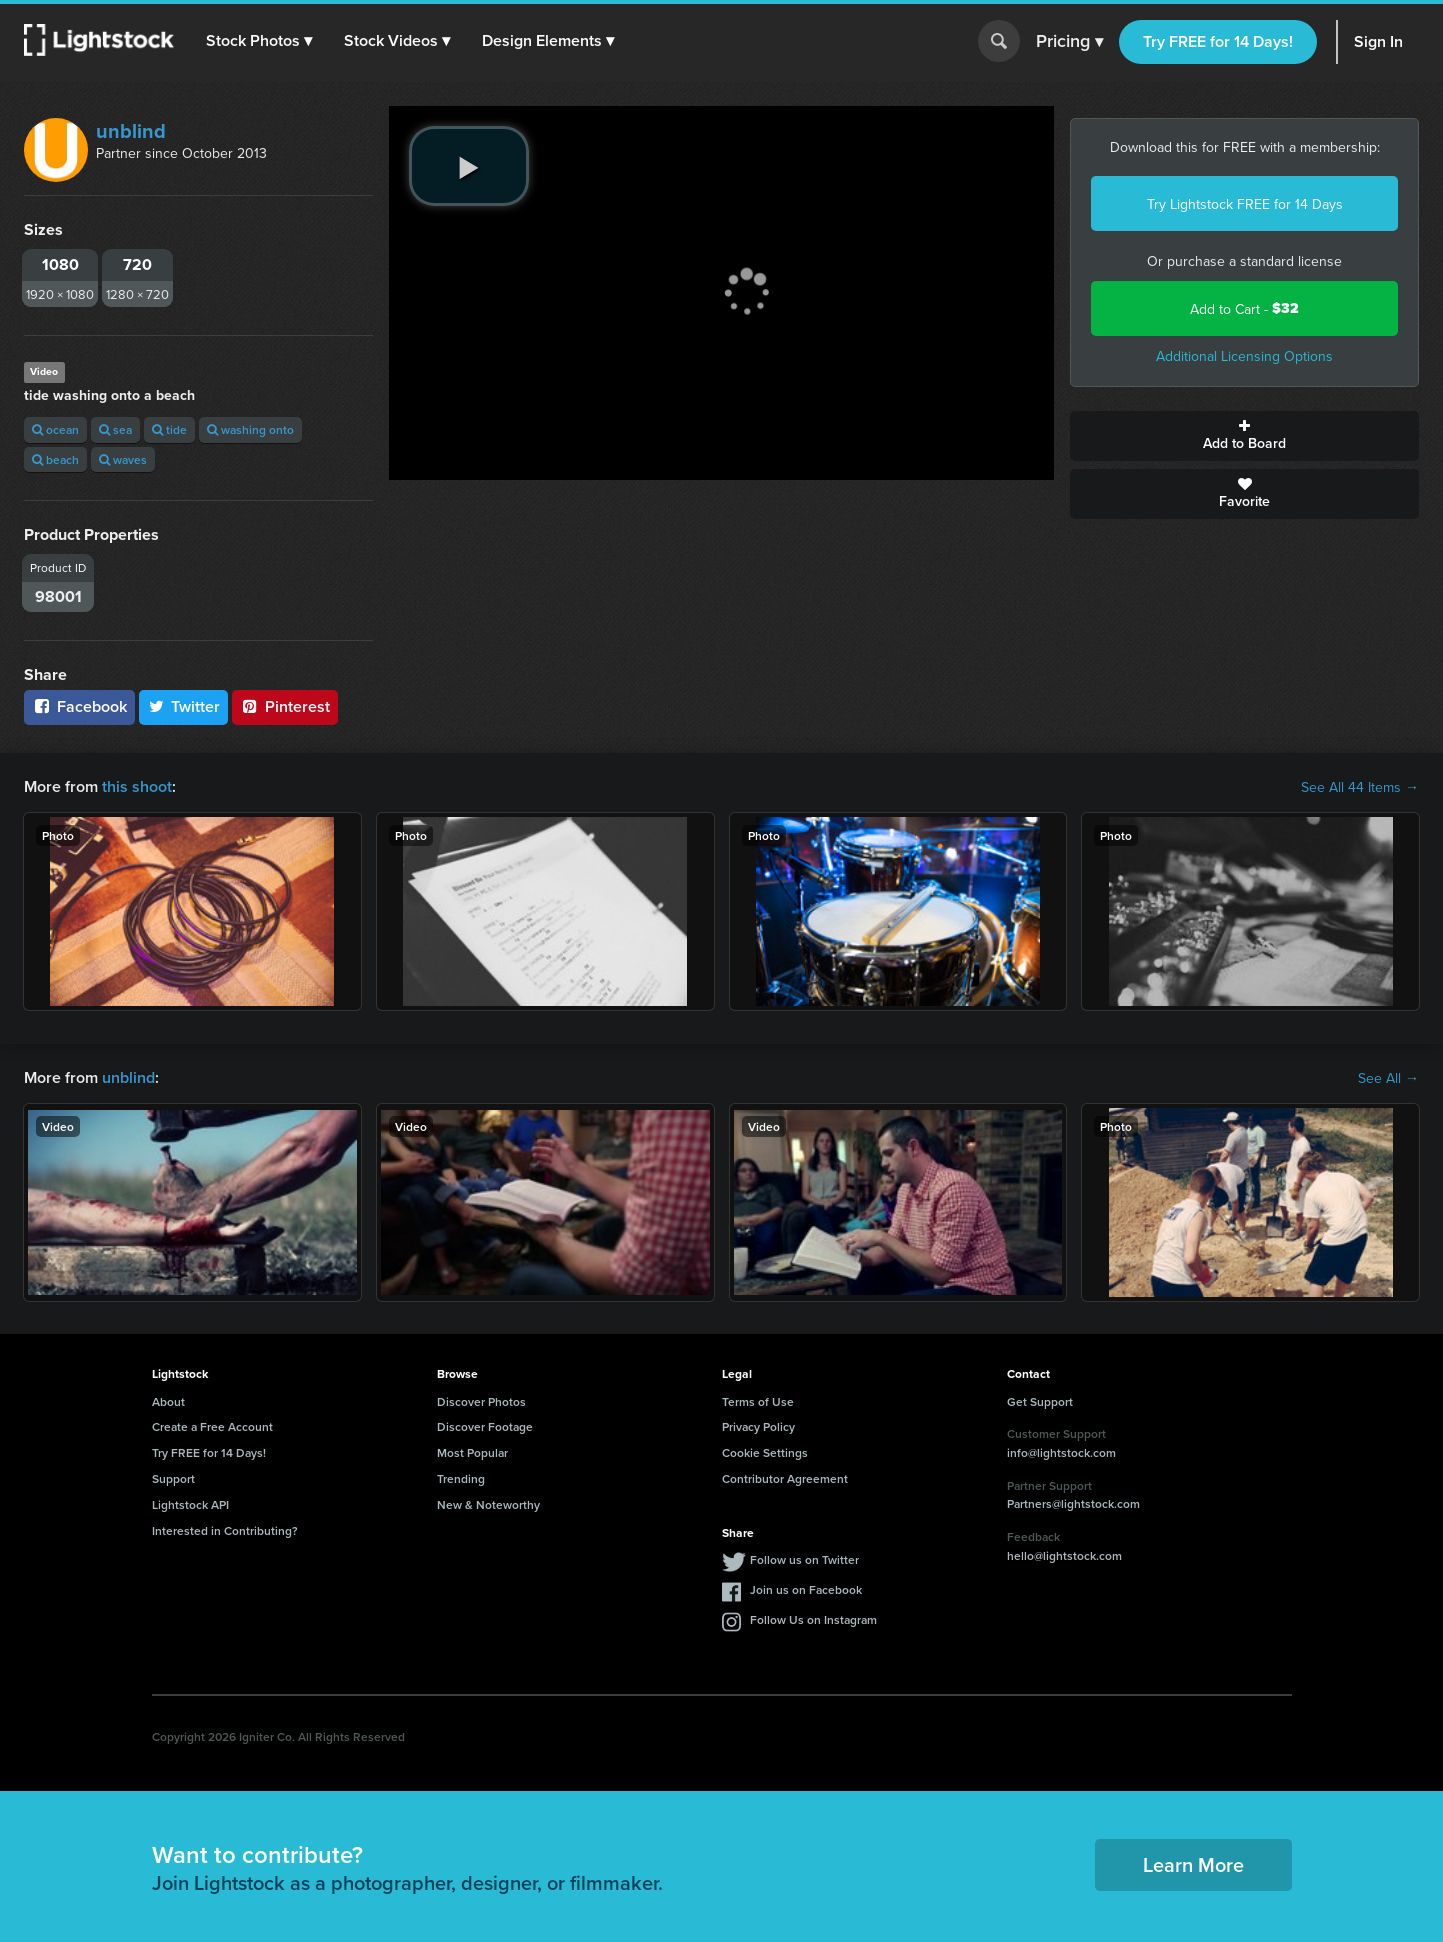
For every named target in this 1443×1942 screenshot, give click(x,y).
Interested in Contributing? (225, 1530)
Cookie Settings (765, 1452)
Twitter (184, 706)
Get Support (1040, 1401)
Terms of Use (758, 1401)
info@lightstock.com (1061, 1452)
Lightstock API (190, 1504)
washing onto (250, 429)
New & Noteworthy (488, 1504)
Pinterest (285, 706)
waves (123, 459)
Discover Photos (481, 1401)
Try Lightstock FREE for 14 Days (1245, 204)
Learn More (1193, 1864)
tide (169, 429)
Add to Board (1244, 436)
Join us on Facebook (806, 1589)
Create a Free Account (212, 1426)
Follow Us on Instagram (813, 1619)
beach (55, 459)
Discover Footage (485, 1426)
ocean (55, 429)
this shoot (137, 786)
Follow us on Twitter (804, 1559)
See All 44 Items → (1360, 787)
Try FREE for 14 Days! (1218, 41)
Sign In (1378, 41)
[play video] (469, 166)
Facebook (79, 706)
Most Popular (472, 1452)
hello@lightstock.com (1064, 1555)
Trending (461, 1478)
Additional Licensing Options (1244, 356)
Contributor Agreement (785, 1478)
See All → (1388, 1078)
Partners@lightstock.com (1073, 1503)
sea (115, 429)
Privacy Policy (758, 1426)
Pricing (1069, 42)
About (168, 1401)
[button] (259, 41)
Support (173, 1478)
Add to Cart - (1244, 308)
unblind (131, 130)
